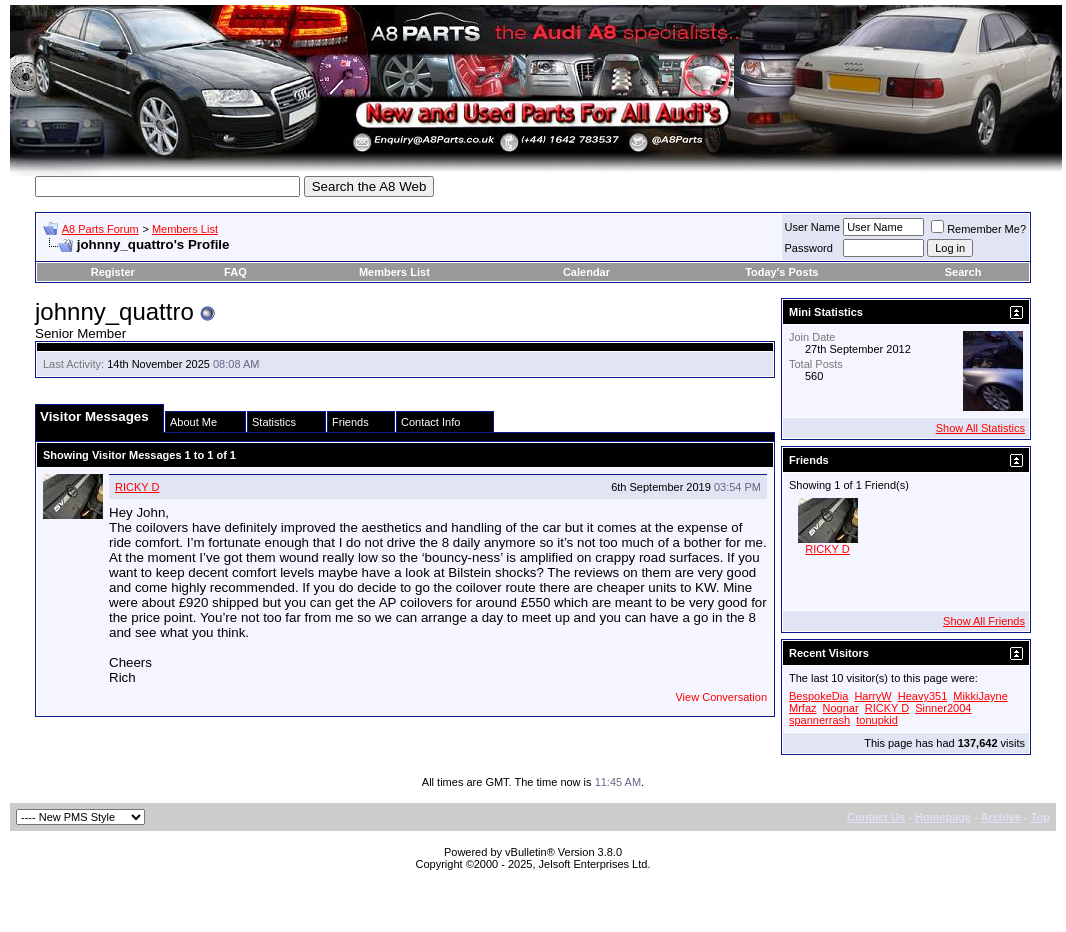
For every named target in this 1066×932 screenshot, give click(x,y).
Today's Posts (781, 272)
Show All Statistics (980, 428)
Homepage (943, 817)
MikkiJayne (980, 696)
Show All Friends (984, 621)
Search (963, 272)
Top (1040, 817)
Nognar (841, 708)
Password (809, 248)
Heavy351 (923, 696)
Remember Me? (978, 229)
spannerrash (819, 720)
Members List (185, 229)
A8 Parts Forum (100, 229)
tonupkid (877, 720)
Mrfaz (803, 708)
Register (113, 272)
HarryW (872, 696)
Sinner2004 (943, 708)
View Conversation (721, 697)
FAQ (235, 272)
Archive (1001, 817)
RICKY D (137, 487)
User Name (813, 227)
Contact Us (876, 817)
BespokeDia (818, 696)
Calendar (586, 272)
